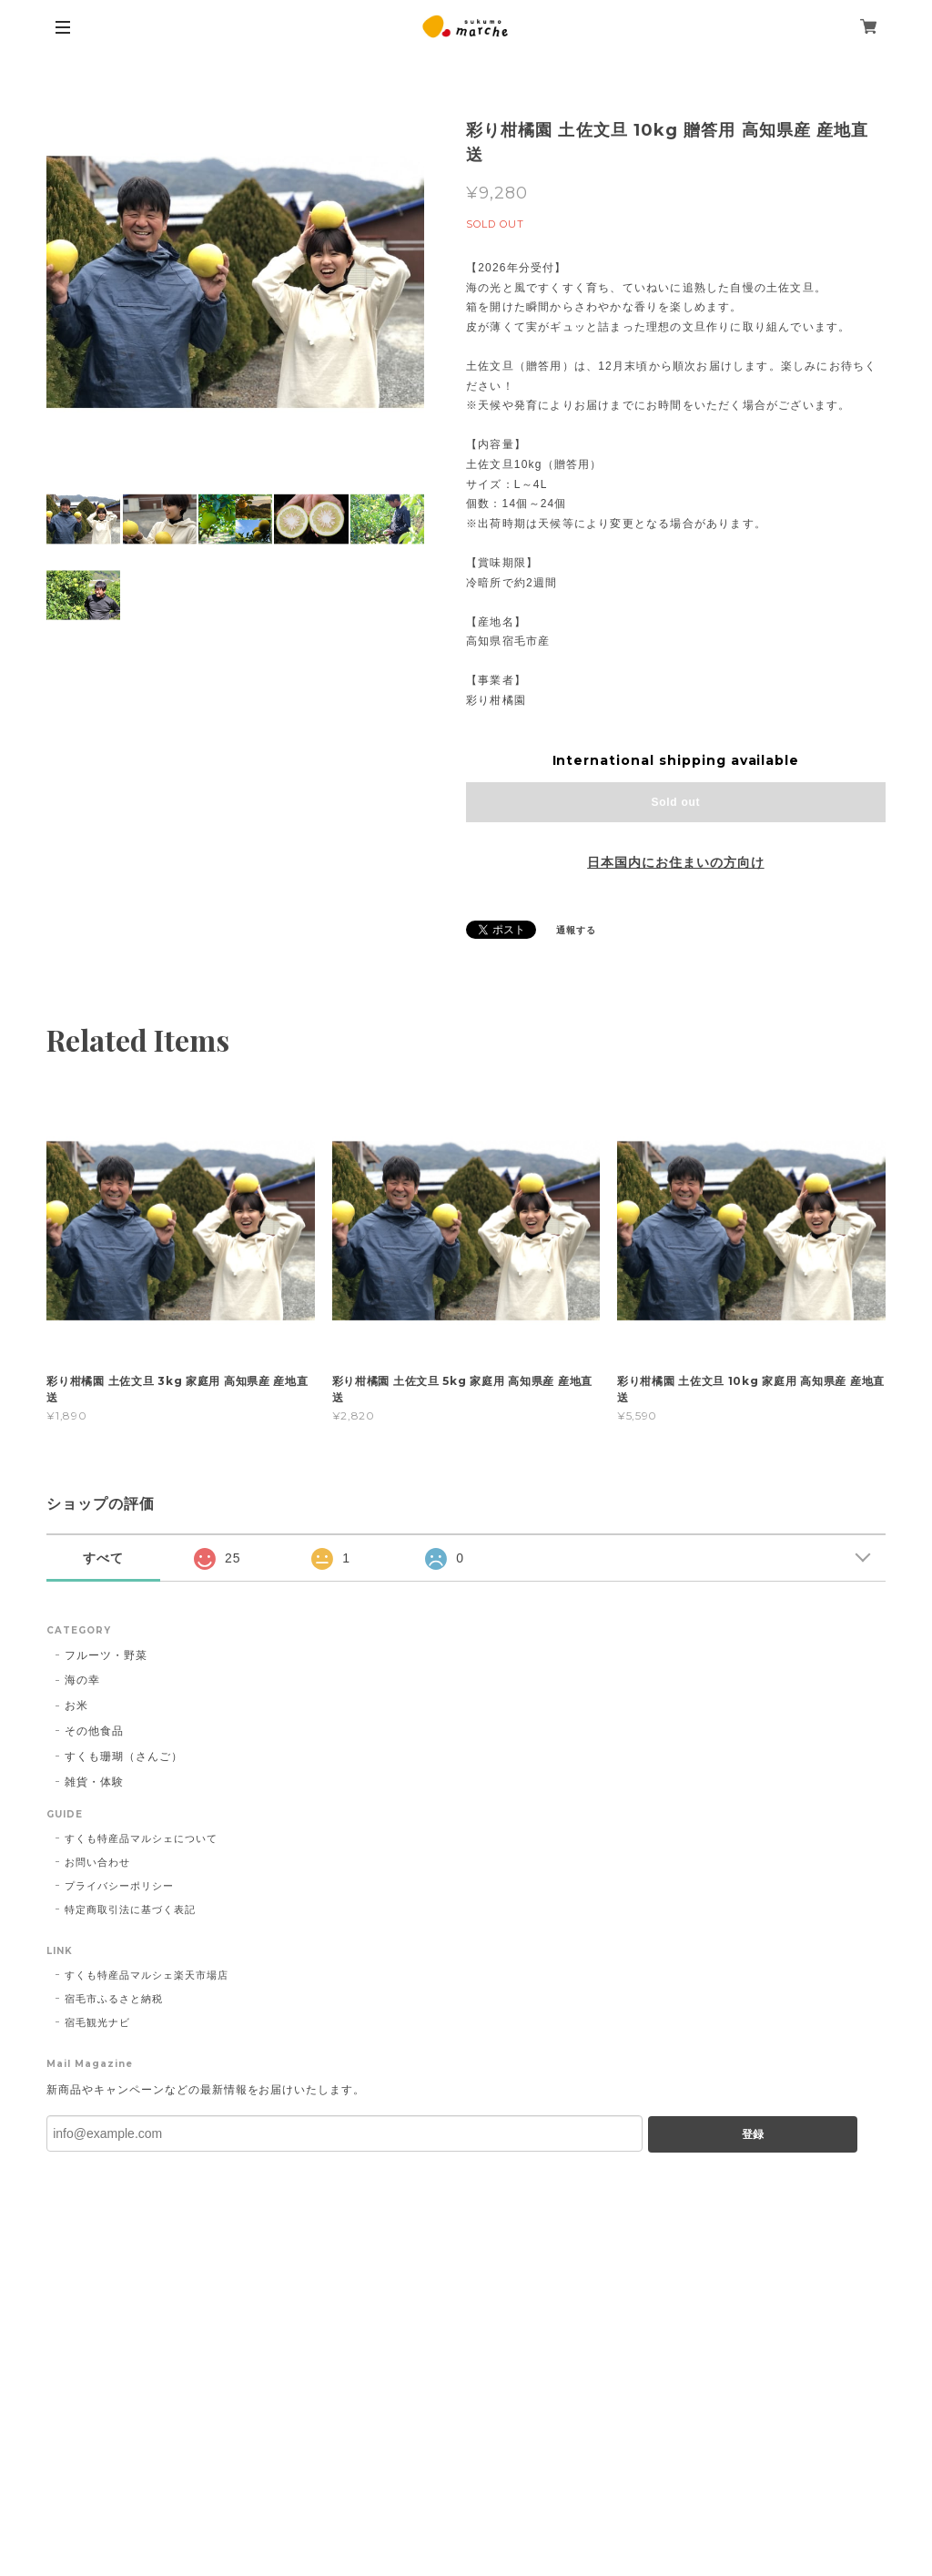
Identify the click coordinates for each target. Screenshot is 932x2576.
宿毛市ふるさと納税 (114, 1998)
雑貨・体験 (94, 1781)
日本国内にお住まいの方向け (675, 862)
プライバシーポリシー (119, 1885)
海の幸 (82, 1679)
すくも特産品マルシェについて (141, 1838)
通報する (576, 930)
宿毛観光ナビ (97, 2022)
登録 (753, 2134)
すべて (103, 1558)
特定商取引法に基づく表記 (130, 1909)
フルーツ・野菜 (106, 1655)
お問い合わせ (97, 1862)
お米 (76, 1705)
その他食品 (94, 1730)
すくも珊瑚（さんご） (124, 1756)
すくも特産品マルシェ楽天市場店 (146, 1975)
